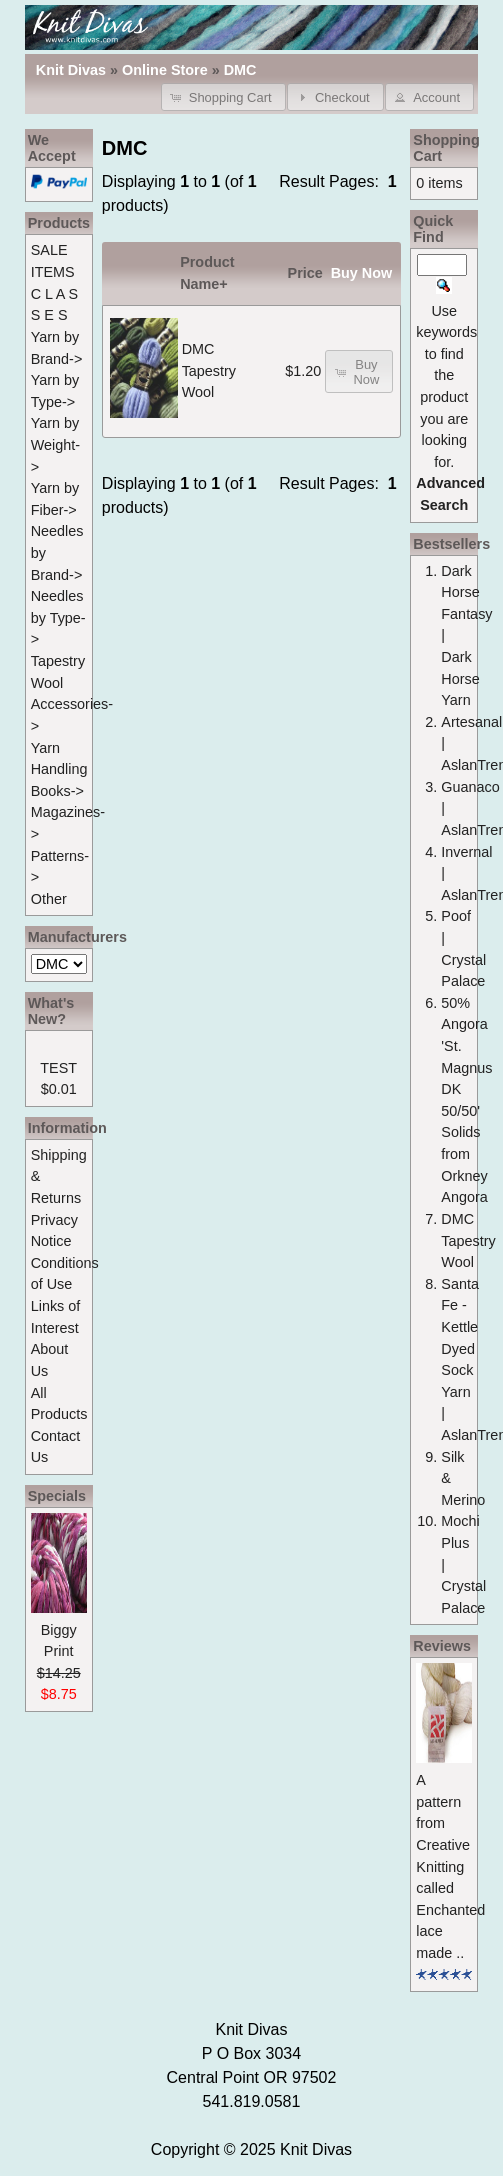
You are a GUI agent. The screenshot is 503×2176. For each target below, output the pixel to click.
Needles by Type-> (58, 617)
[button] (223, 96)
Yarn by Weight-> (55, 444)
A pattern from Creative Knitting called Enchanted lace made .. (450, 1866)
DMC (240, 70)
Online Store (165, 70)
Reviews (442, 1646)
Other (49, 899)
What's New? (51, 1011)
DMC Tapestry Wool (209, 370)
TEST (58, 1068)
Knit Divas (316, 2149)
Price (305, 273)
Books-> (57, 791)
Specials (57, 1496)
